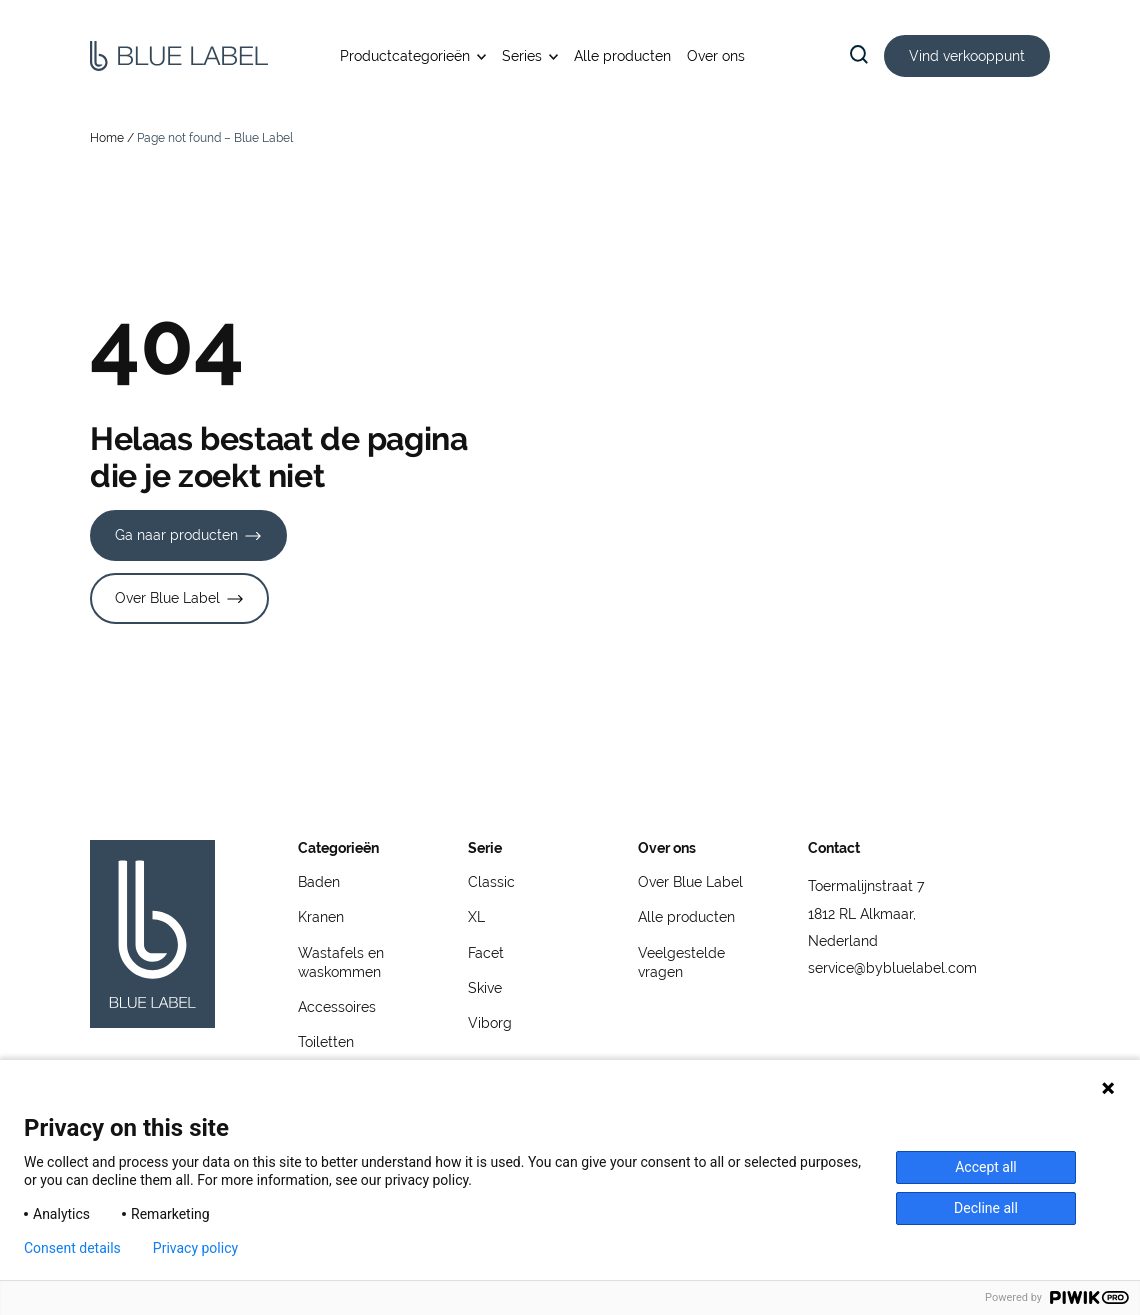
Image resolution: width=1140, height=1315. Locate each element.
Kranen (321, 917)
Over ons (716, 56)
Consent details (72, 1248)
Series (522, 56)
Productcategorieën (405, 56)
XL (476, 917)
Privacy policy (195, 1248)
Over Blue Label (167, 598)
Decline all (986, 1208)
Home (107, 138)
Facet (486, 953)
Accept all (986, 1167)
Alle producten (622, 56)
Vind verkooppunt (967, 56)
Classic (491, 882)
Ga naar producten (176, 535)
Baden (319, 882)
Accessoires (337, 1007)
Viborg (490, 1023)
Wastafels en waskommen (341, 962)
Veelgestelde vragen (681, 962)
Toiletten (326, 1042)
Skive (485, 988)
